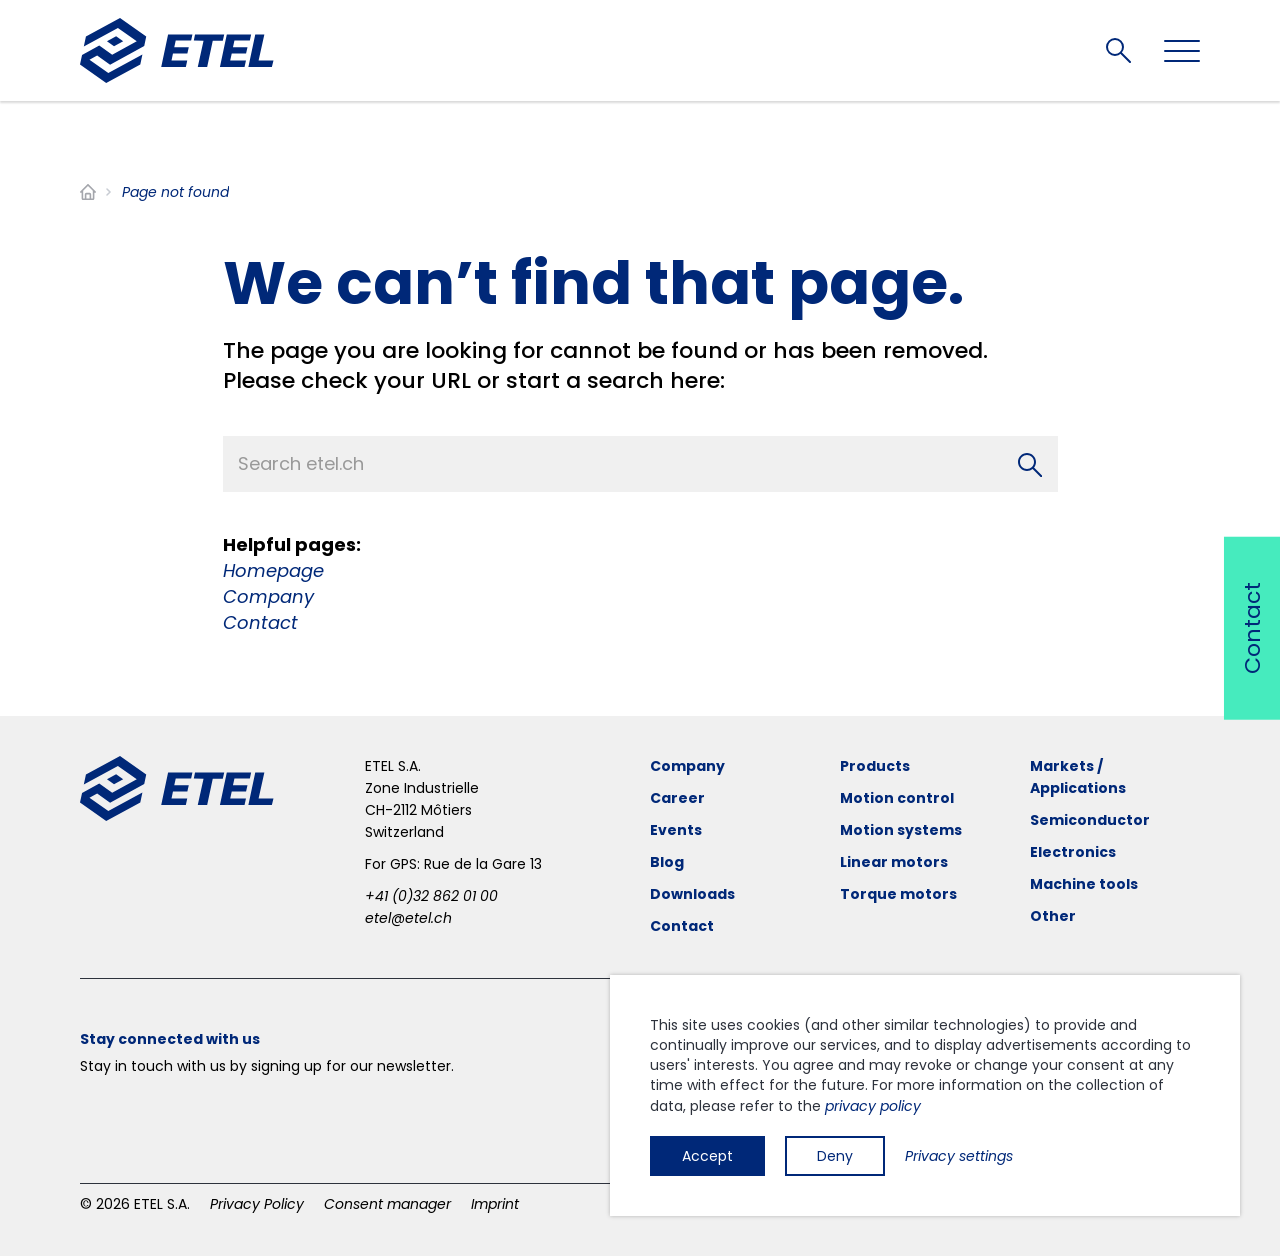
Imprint (495, 1204)
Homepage (273, 570)
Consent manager (387, 1204)
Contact (260, 622)
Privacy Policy (257, 1204)
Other (1053, 916)
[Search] (1030, 464)
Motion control (897, 798)
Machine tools (1084, 884)
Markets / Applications (1078, 777)
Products (875, 766)
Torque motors (898, 894)
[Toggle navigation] (1182, 51)
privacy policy (873, 1106)
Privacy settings (959, 1156)
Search (1118, 50)
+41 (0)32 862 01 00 (431, 896)
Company (268, 596)
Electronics (1073, 852)
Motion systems (901, 830)
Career (677, 798)
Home (88, 192)
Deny (835, 1156)
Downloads (692, 894)
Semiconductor (1090, 820)
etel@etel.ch (408, 918)
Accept (707, 1156)
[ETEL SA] (177, 50)
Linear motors (894, 862)
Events (676, 830)
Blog (667, 862)
